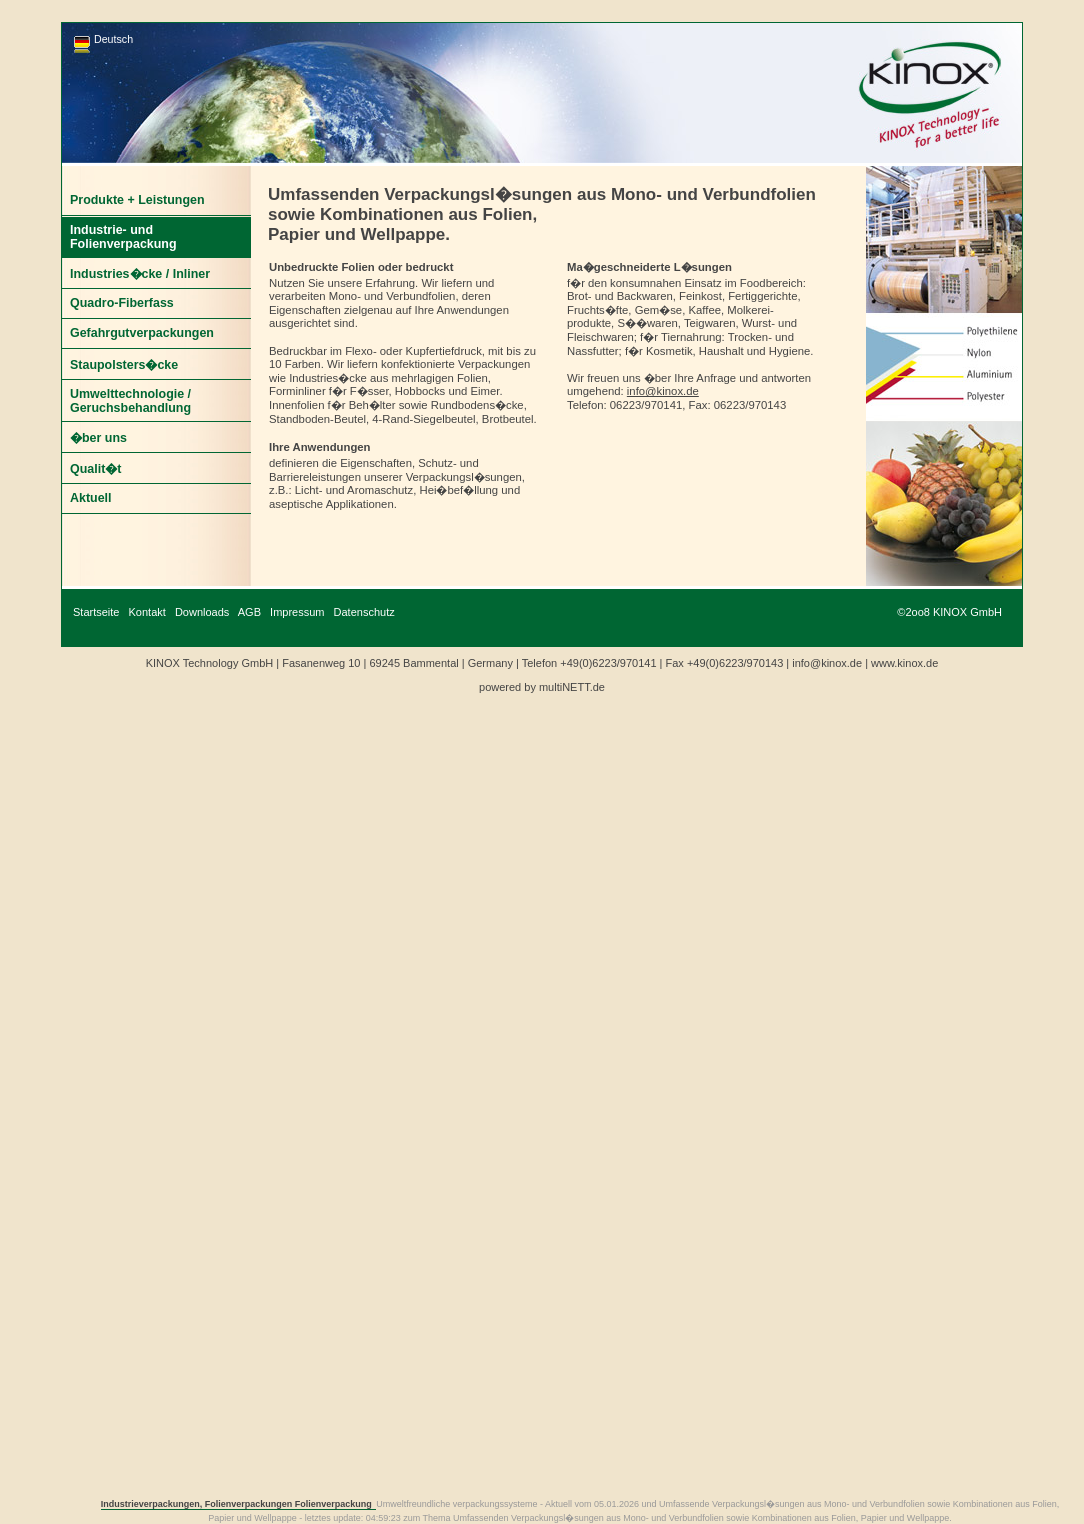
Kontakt (147, 612)
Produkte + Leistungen (137, 200)
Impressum (297, 612)
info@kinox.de (663, 391)
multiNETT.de (572, 687)
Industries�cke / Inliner (140, 274)
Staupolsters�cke (124, 365)
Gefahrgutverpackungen (142, 333)
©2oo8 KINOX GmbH (949, 612)
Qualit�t (95, 469)
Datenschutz (364, 612)
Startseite (96, 612)
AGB (249, 612)
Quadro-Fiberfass (122, 303)
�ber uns (98, 438)
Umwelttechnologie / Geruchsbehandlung (130, 401)
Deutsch (113, 39)
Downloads (202, 612)
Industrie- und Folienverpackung (123, 237)
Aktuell (91, 498)
